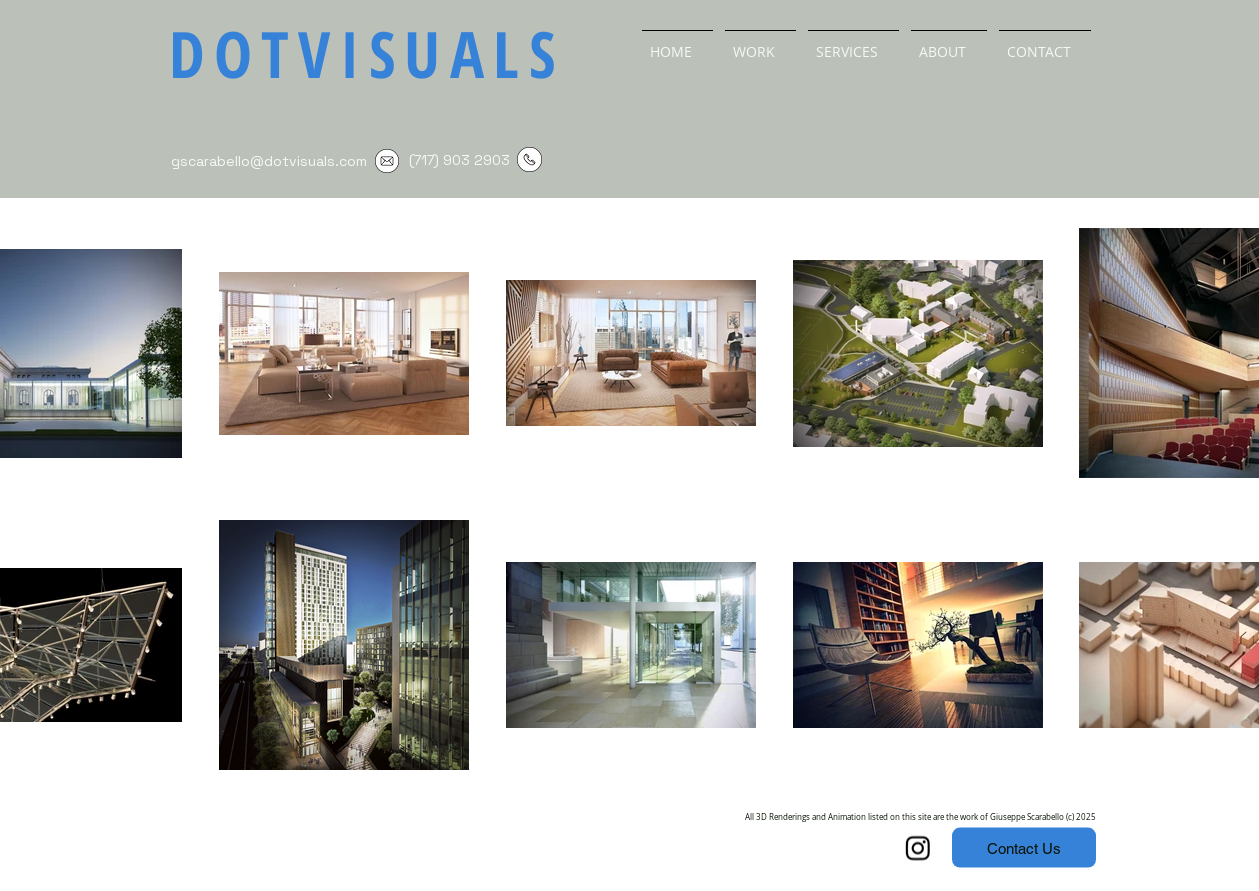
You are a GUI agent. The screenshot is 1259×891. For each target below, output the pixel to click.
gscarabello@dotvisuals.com (269, 161)
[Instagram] (918, 848)
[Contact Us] (1024, 848)
